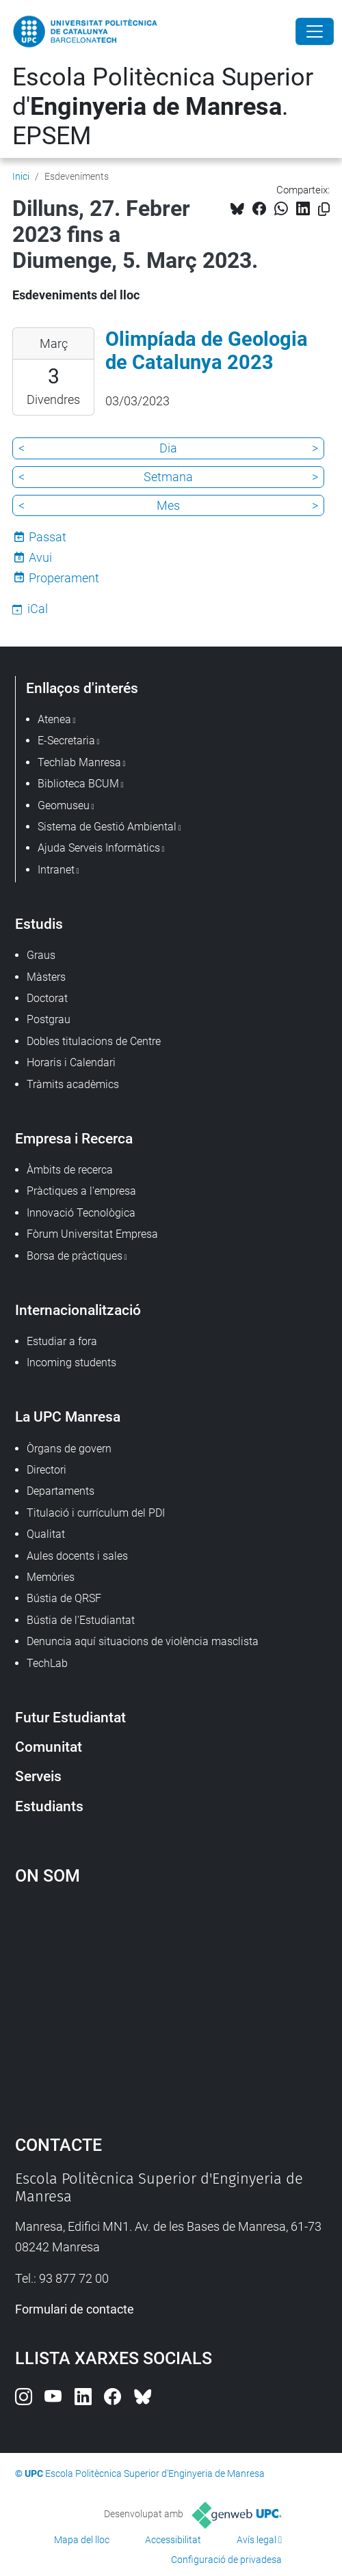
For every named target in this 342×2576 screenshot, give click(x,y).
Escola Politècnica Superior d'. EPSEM (162, 106)
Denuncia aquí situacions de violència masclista (143, 1641)
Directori (46, 1469)
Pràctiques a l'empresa (81, 1190)
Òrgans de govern (69, 1448)
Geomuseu (64, 805)
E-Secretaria (66, 740)
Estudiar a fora (62, 1341)
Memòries (51, 1577)
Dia (168, 448)
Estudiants (49, 1806)
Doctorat (47, 998)
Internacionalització (78, 1309)
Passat (47, 537)
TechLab (47, 1663)
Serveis (38, 1776)
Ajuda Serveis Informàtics (99, 847)
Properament (64, 578)
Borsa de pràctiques (74, 1255)
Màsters (46, 977)
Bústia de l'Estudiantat (81, 1620)
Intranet (56, 869)
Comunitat (48, 1746)
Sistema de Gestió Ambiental (107, 826)
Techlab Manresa (79, 762)
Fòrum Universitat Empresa (92, 1234)
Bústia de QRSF (64, 1598)
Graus (41, 955)
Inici (20, 176)
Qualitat (46, 1534)
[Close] (314, 31)
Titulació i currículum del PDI (96, 1512)
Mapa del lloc (81, 2539)
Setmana (168, 477)
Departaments (60, 1490)
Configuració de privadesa (226, 2559)
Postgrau (48, 1019)
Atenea (54, 719)
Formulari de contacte (74, 2309)
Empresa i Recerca (74, 1138)
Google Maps (171, 2003)
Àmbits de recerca (70, 1169)
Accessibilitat (173, 2539)
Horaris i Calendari (71, 1062)
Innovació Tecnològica (81, 1212)
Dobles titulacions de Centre (94, 1041)
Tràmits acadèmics (73, 1084)
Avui (40, 557)
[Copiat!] (324, 209)
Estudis (39, 923)
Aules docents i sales (77, 1555)
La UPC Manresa (67, 1416)
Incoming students (71, 1362)
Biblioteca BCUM (78, 783)
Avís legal (256, 2539)
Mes (168, 505)
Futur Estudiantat (70, 1717)
